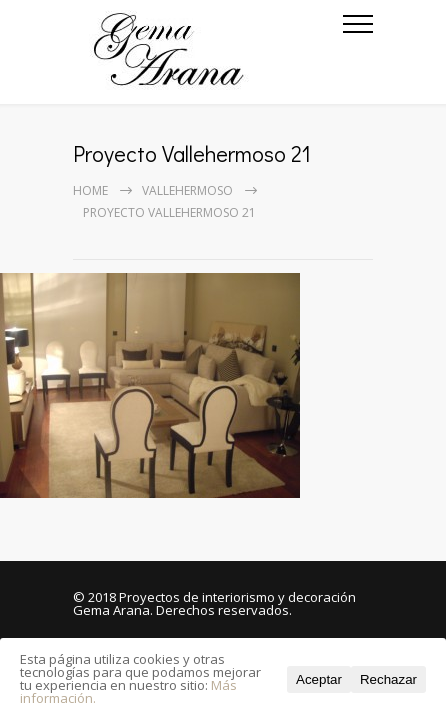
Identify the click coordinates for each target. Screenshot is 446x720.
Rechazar (388, 679)
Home (90, 190)
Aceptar (319, 679)
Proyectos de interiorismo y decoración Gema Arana (214, 603)
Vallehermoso (187, 190)
